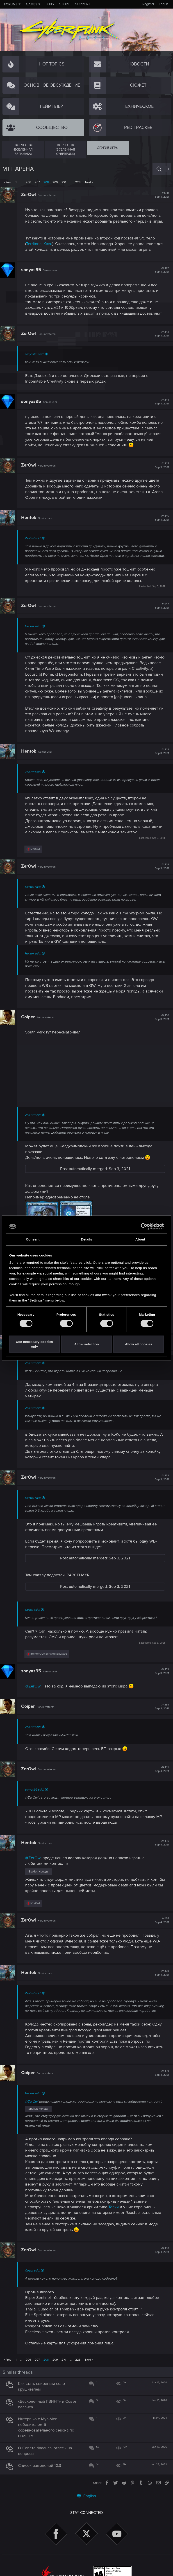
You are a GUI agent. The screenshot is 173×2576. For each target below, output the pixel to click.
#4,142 (160, 275)
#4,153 (160, 1698)
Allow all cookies (138, 1344)
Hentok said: (35, 648)
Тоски (116, 2243)
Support (82, 4)
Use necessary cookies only (34, 1344)
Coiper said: (34, 1637)
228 (78, 182)
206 (28, 182)
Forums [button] (11, 4)
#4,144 (160, 413)
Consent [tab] (33, 1239)
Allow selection (86, 1344)
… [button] (21, 182)
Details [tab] (86, 1239)
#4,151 (160, 1370)
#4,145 (160, 482)
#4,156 (160, 1870)
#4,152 (160, 1505)
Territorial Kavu (41, 249)
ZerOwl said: (35, 555)
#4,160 (160, 2287)
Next (88, 182)
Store (64, 4)
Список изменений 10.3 (41, 2502)
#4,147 (160, 627)
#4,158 (160, 2000)
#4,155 (160, 1796)
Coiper (30, 1044)
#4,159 (160, 2105)
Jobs (50, 4)
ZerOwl (30, 194)
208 (46, 182)
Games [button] (31, 4)
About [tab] (140, 1239)
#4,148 (160, 778)
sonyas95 (33, 275)
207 (37, 182)
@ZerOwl (35, 1713)
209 (55, 182)
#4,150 (160, 1044)
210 (63, 182)
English (86, 2532)
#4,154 (160, 1734)
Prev (8, 182)
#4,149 (160, 894)
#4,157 (160, 1947)
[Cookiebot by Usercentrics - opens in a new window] (144, 1226)
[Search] (159, 169)
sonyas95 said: (36, 365)
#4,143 (160, 345)
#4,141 (160, 195)
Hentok (31, 534)
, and (51, 1681)
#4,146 (160, 535)
